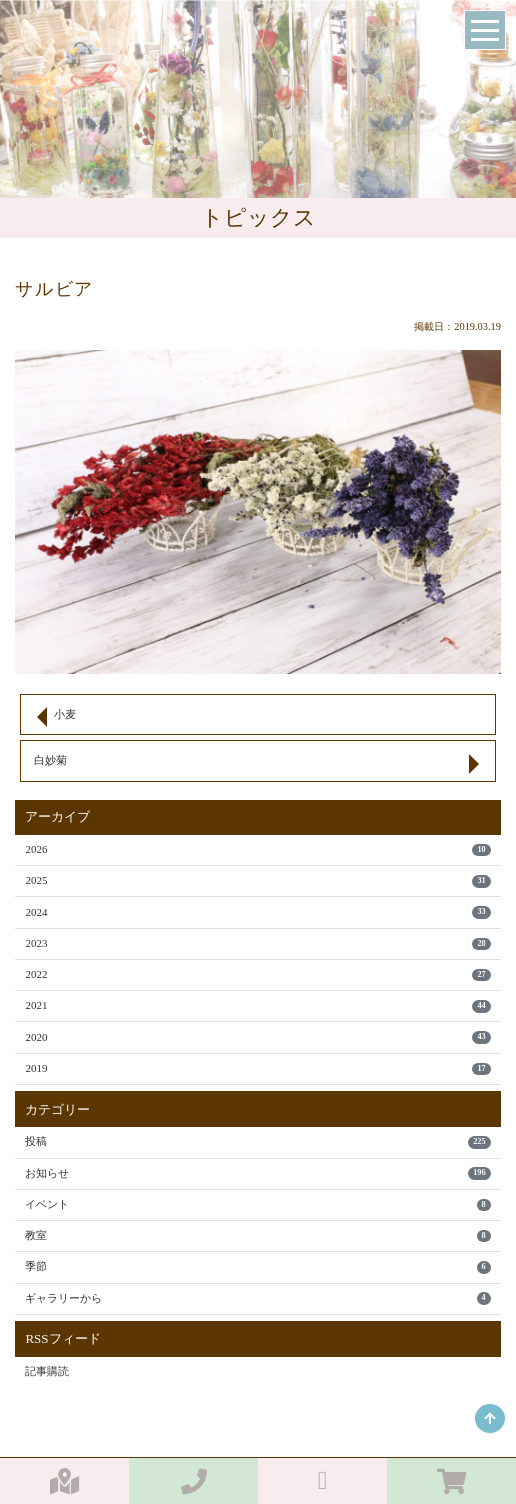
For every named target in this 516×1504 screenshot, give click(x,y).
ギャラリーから (257, 1298)
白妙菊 (50, 760)
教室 (257, 1235)
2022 (257, 974)
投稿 (257, 1141)
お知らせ (257, 1173)
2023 (257, 943)
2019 (257, 1068)
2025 (257, 880)
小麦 (65, 714)
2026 (257, 849)
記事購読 (47, 1371)
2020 (257, 1037)
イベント (257, 1204)
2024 (257, 912)
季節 (257, 1266)
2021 (257, 1005)
